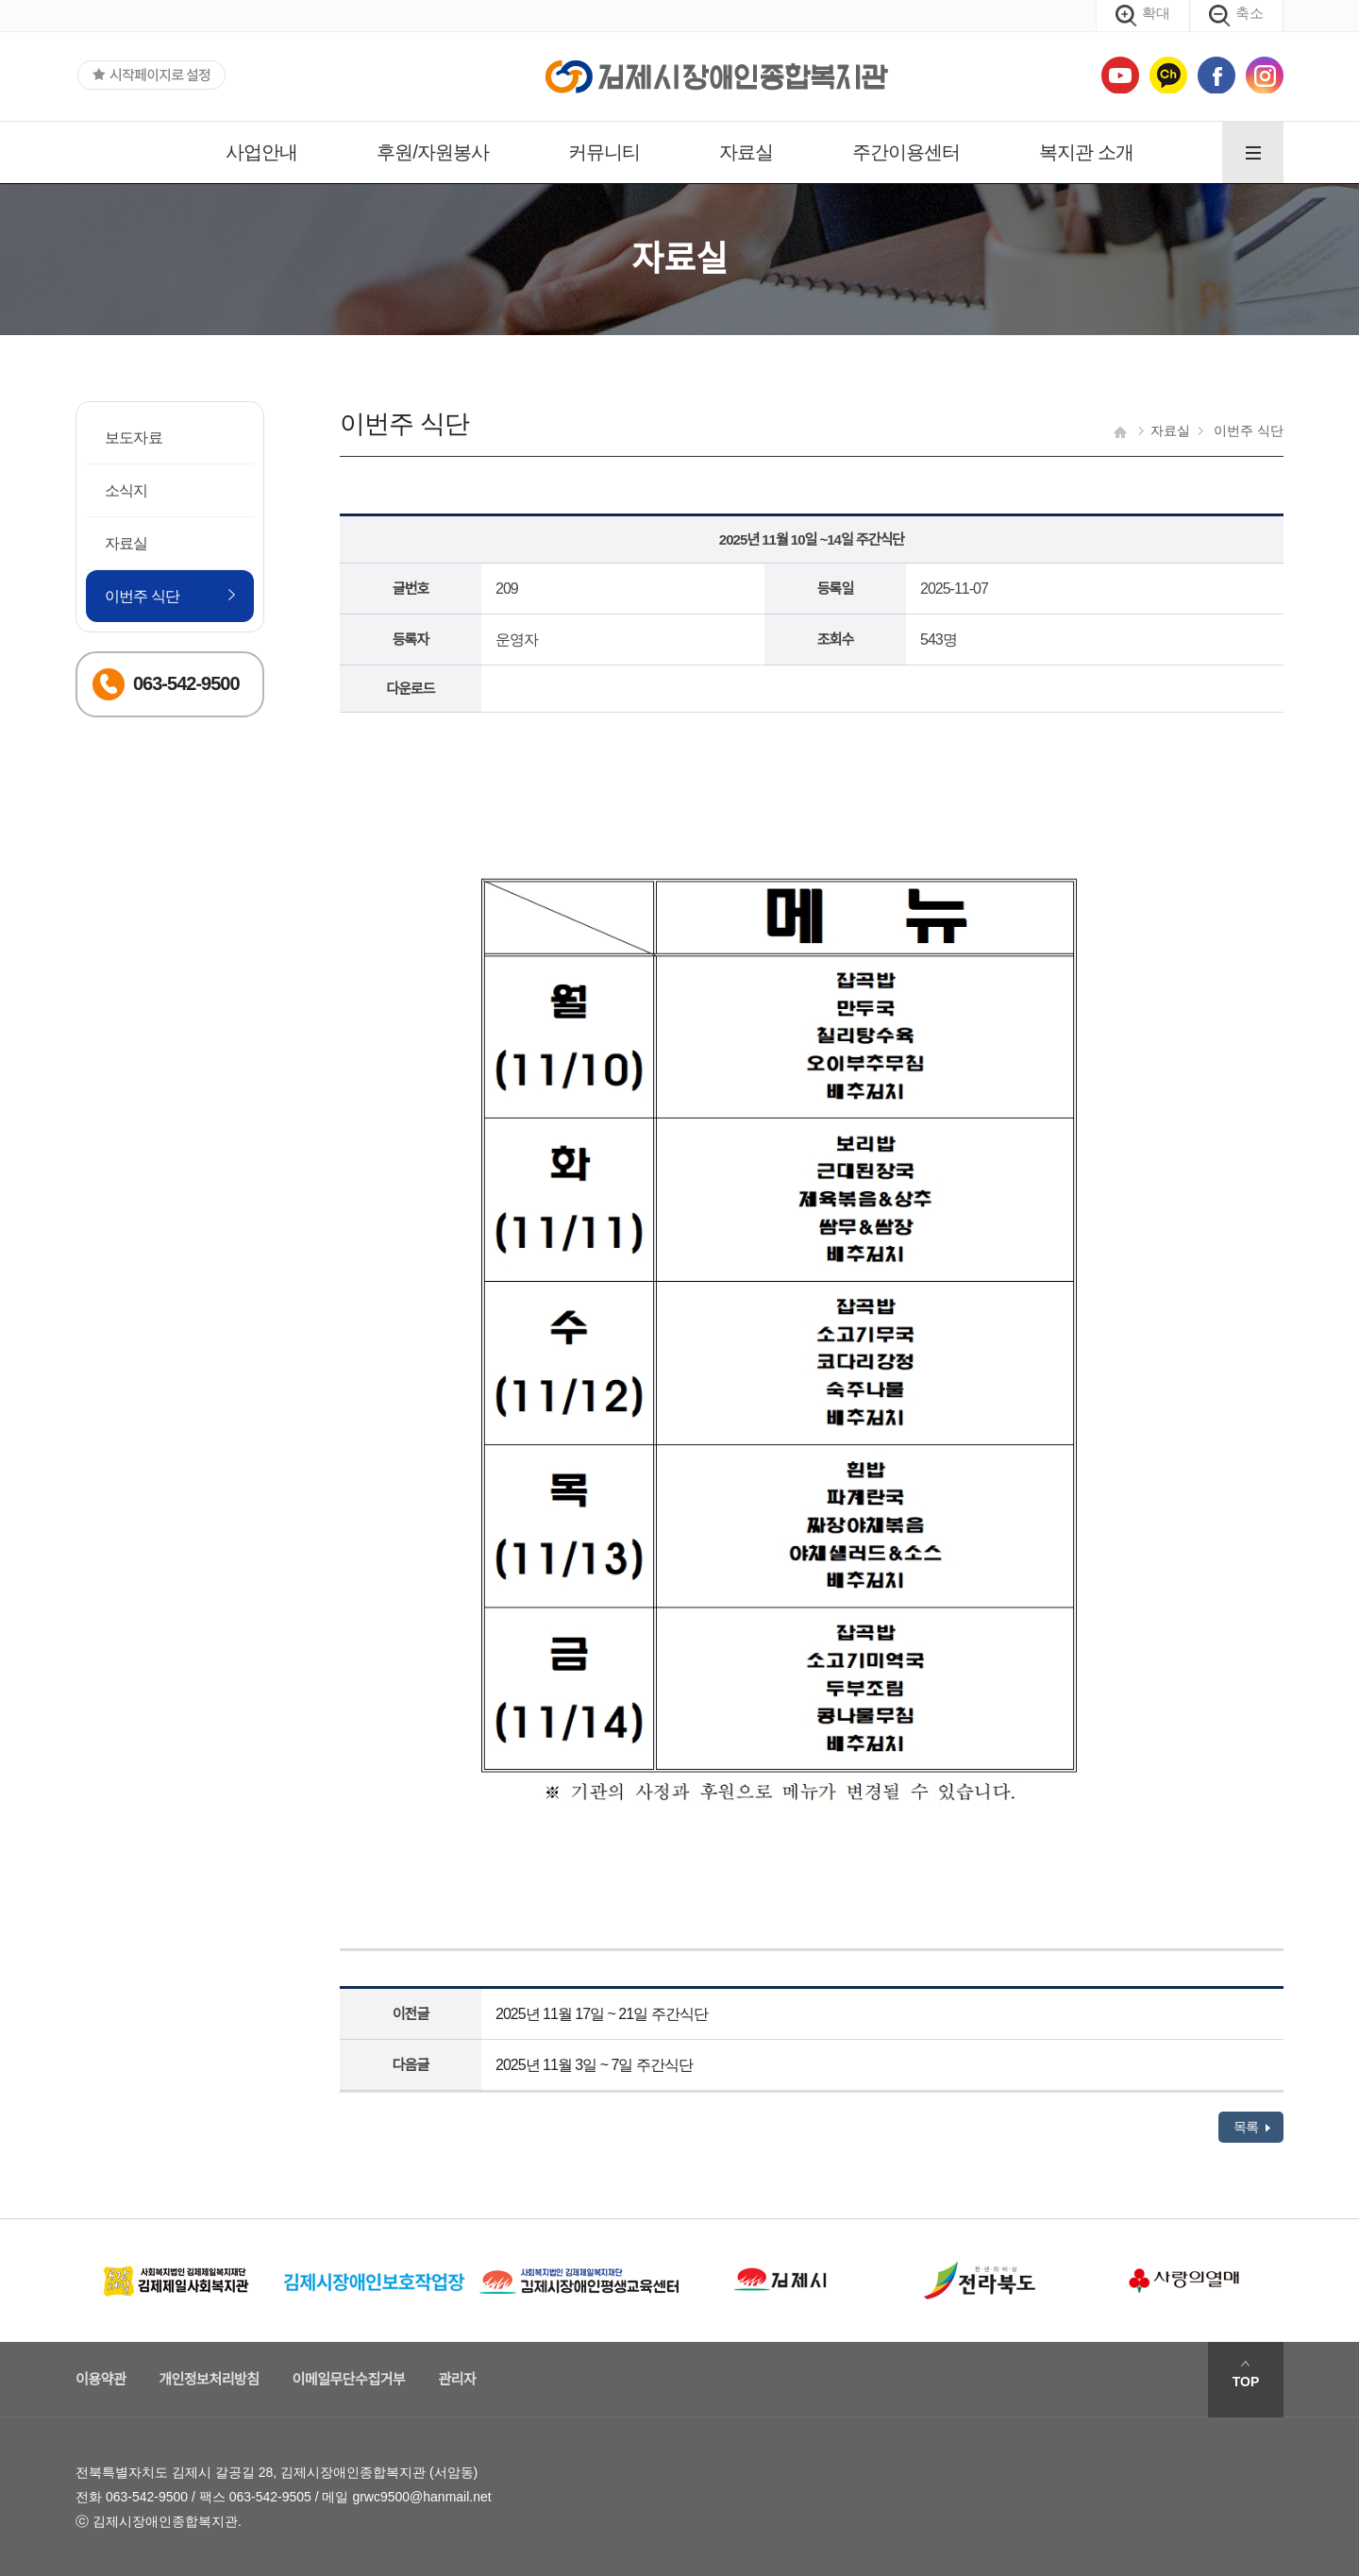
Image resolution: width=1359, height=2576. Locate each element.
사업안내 (261, 152)
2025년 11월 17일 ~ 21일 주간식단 (601, 2014)
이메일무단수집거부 (349, 2379)
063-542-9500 (147, 2496)
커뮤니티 (604, 152)
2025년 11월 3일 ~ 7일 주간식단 (594, 2065)
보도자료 (133, 437)
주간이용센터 (906, 152)
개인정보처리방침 (209, 2379)
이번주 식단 (142, 596)
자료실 (746, 152)
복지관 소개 (1086, 152)
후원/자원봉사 (433, 152)
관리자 (457, 2379)
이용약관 (101, 2379)
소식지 (126, 490)
